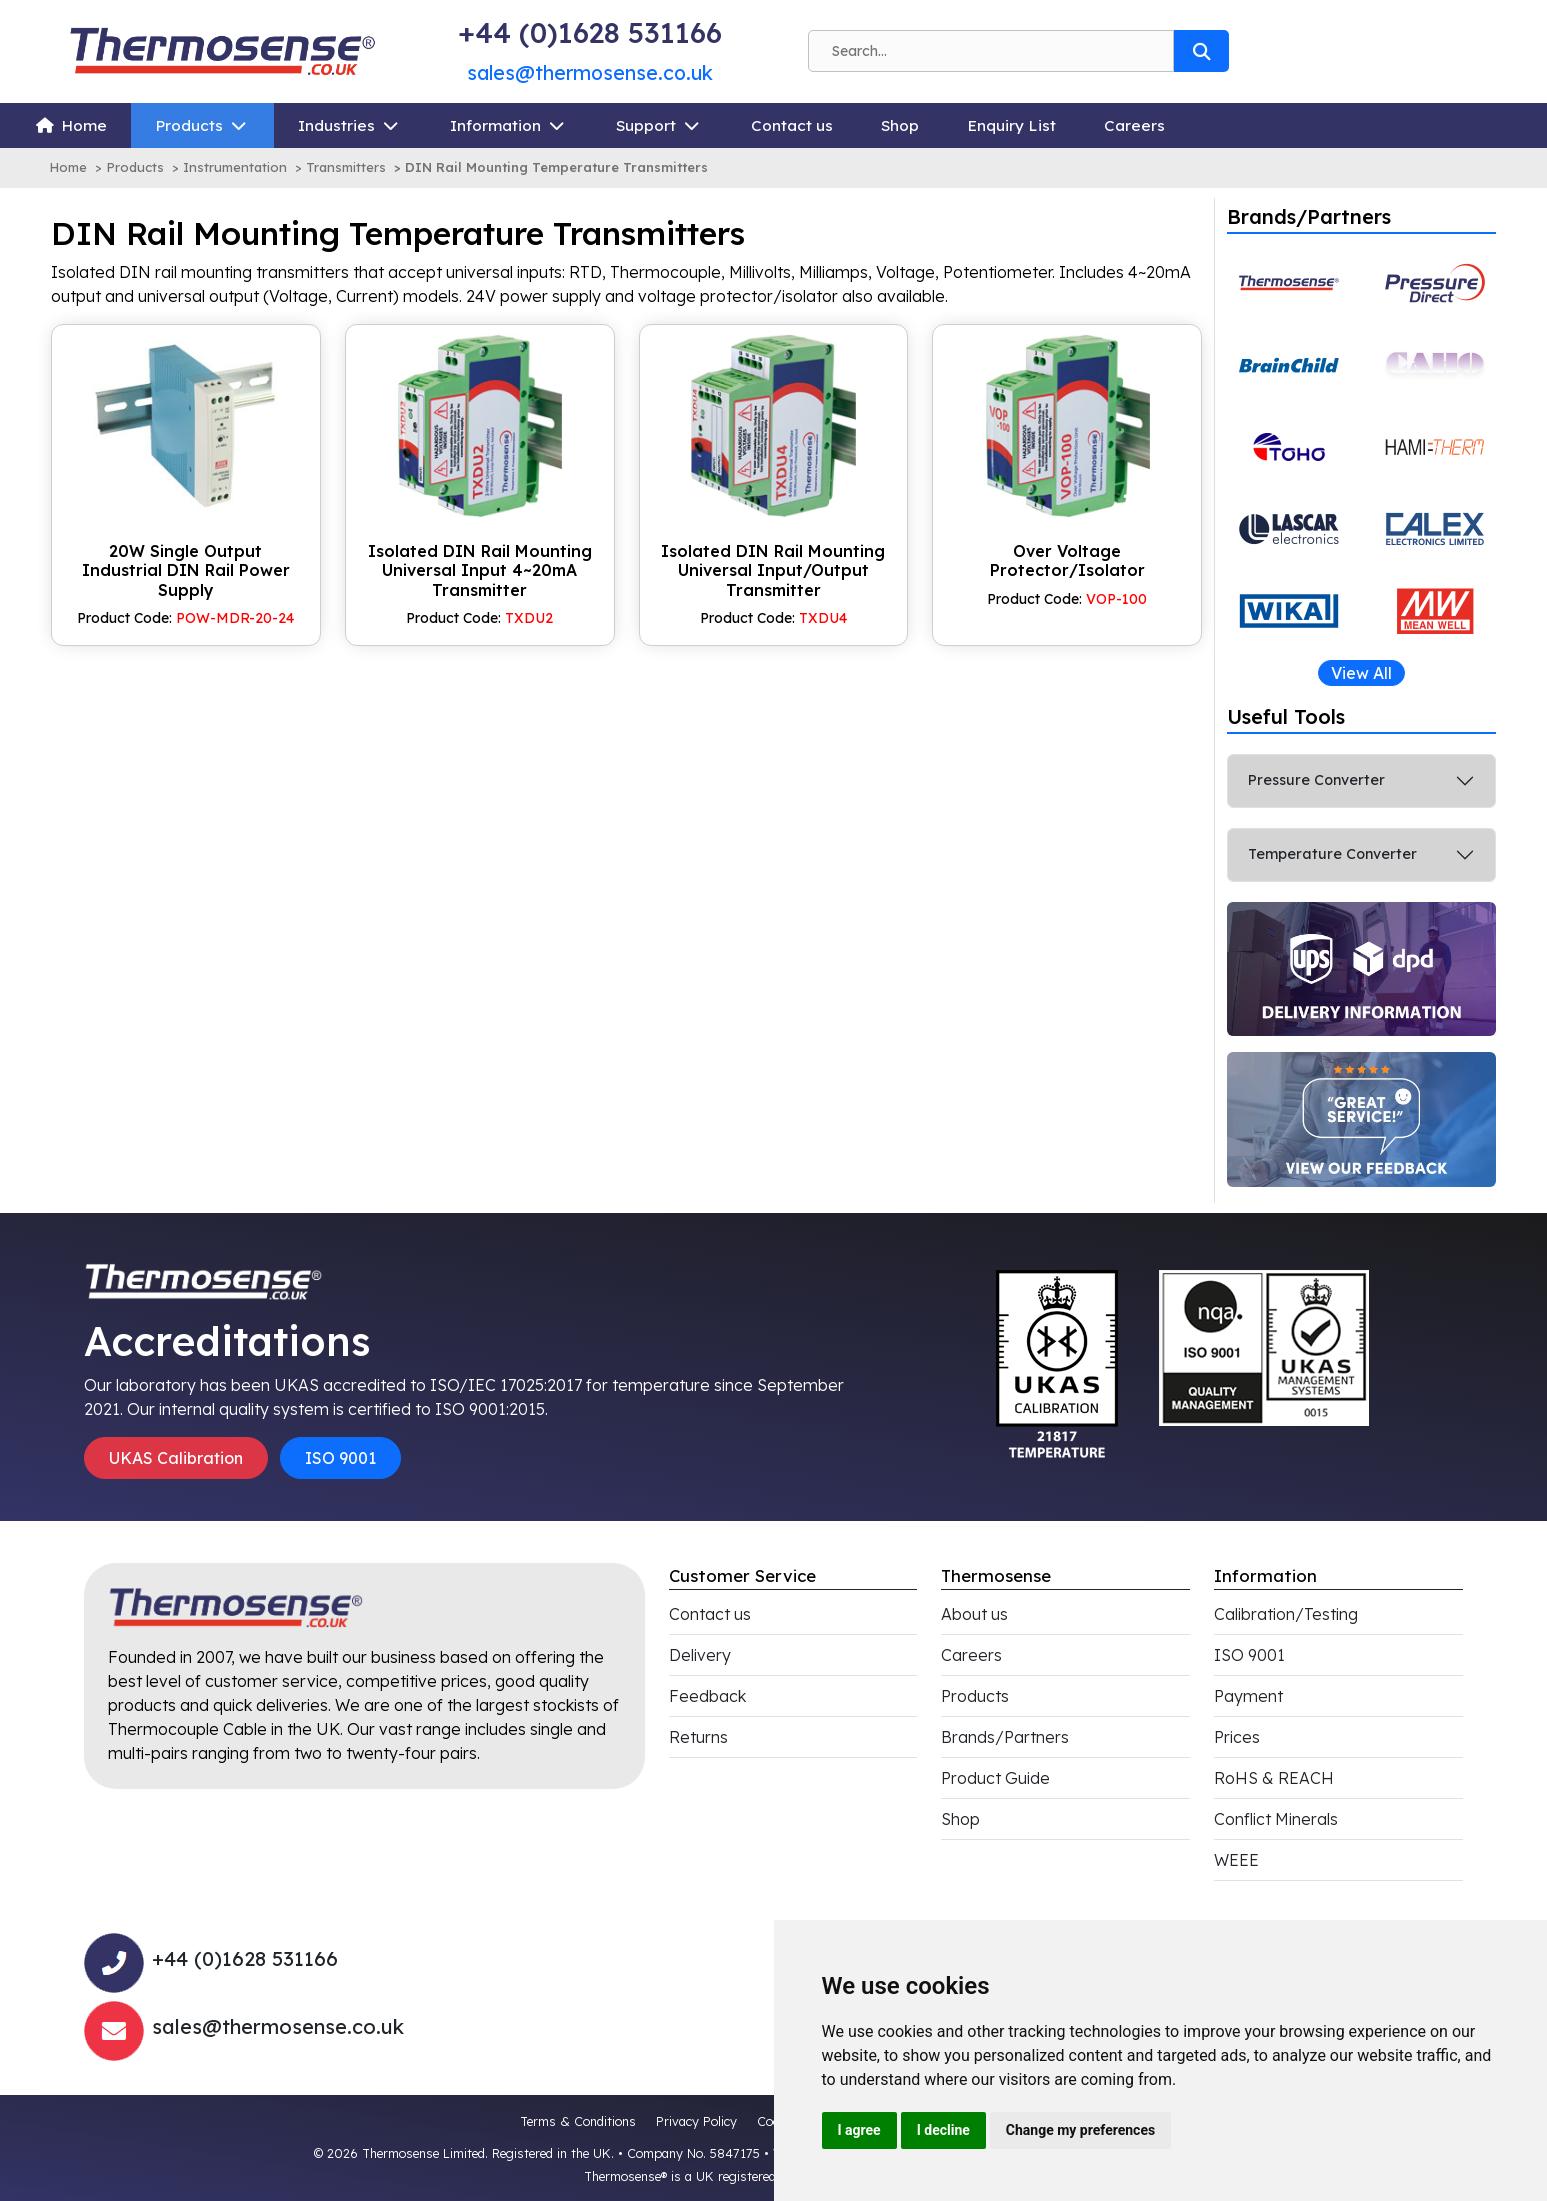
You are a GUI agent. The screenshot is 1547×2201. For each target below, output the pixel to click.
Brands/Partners (1005, 1737)
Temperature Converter (1332, 854)
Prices (1237, 1737)
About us (974, 1614)
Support (646, 125)
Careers (1134, 125)
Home (84, 125)
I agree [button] (859, 2130)
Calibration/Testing (1286, 1614)
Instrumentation (235, 167)
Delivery (700, 1655)
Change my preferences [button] (1080, 2130)
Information (495, 125)
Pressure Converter (1316, 780)
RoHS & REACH (1274, 1778)
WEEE (1236, 1860)
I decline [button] (943, 2130)
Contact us (792, 125)
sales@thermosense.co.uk (590, 72)
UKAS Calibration (176, 1458)
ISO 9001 (340, 1458)
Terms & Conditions (578, 2121)
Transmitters (346, 167)
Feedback (707, 1696)
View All (1361, 673)
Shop (900, 125)
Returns (698, 1737)
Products (189, 125)
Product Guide (995, 1778)
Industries (336, 125)
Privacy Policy (696, 2121)
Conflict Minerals (1276, 1819)
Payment (1248, 1696)
